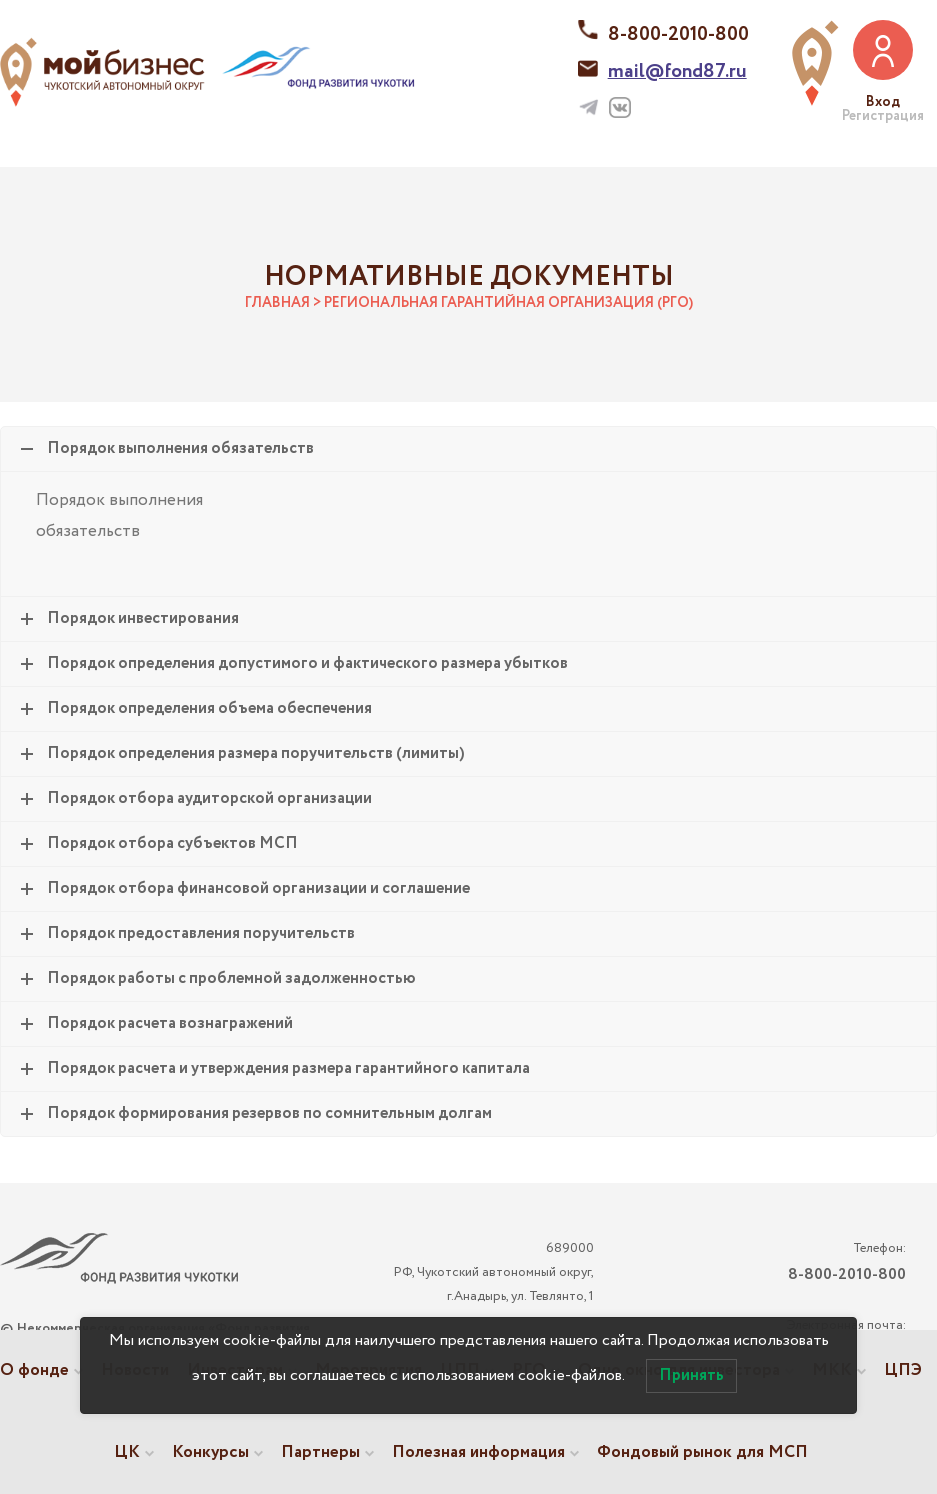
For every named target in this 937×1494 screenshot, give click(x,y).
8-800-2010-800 (678, 34)
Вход (883, 102)
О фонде (34, 1370)
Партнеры (320, 1452)
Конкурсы (210, 1452)
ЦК (127, 1452)
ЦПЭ (903, 1370)
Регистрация (883, 116)
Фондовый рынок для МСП (702, 1452)
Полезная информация (478, 1452)
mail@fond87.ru (677, 71)
